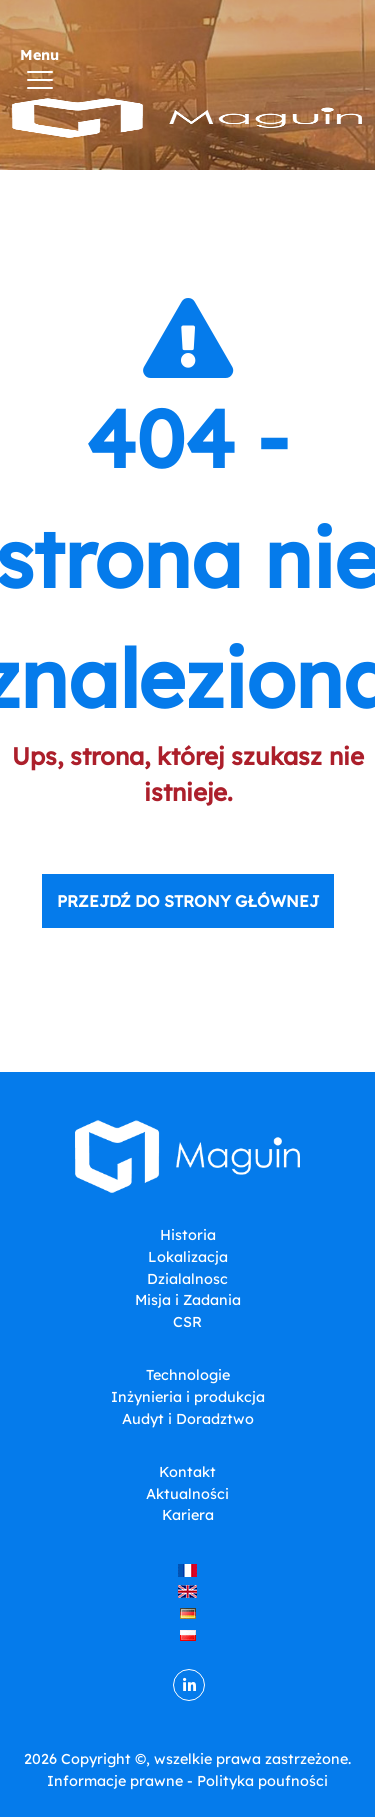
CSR (187, 1322)
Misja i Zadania (188, 1300)
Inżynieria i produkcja (188, 1397)
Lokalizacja (188, 1257)
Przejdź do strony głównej (188, 901)
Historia (188, 1235)
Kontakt (187, 1472)
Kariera (188, 1515)
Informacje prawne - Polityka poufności (187, 1781)
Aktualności (187, 1494)
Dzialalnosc (187, 1279)
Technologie (188, 1375)
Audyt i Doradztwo (188, 1419)
